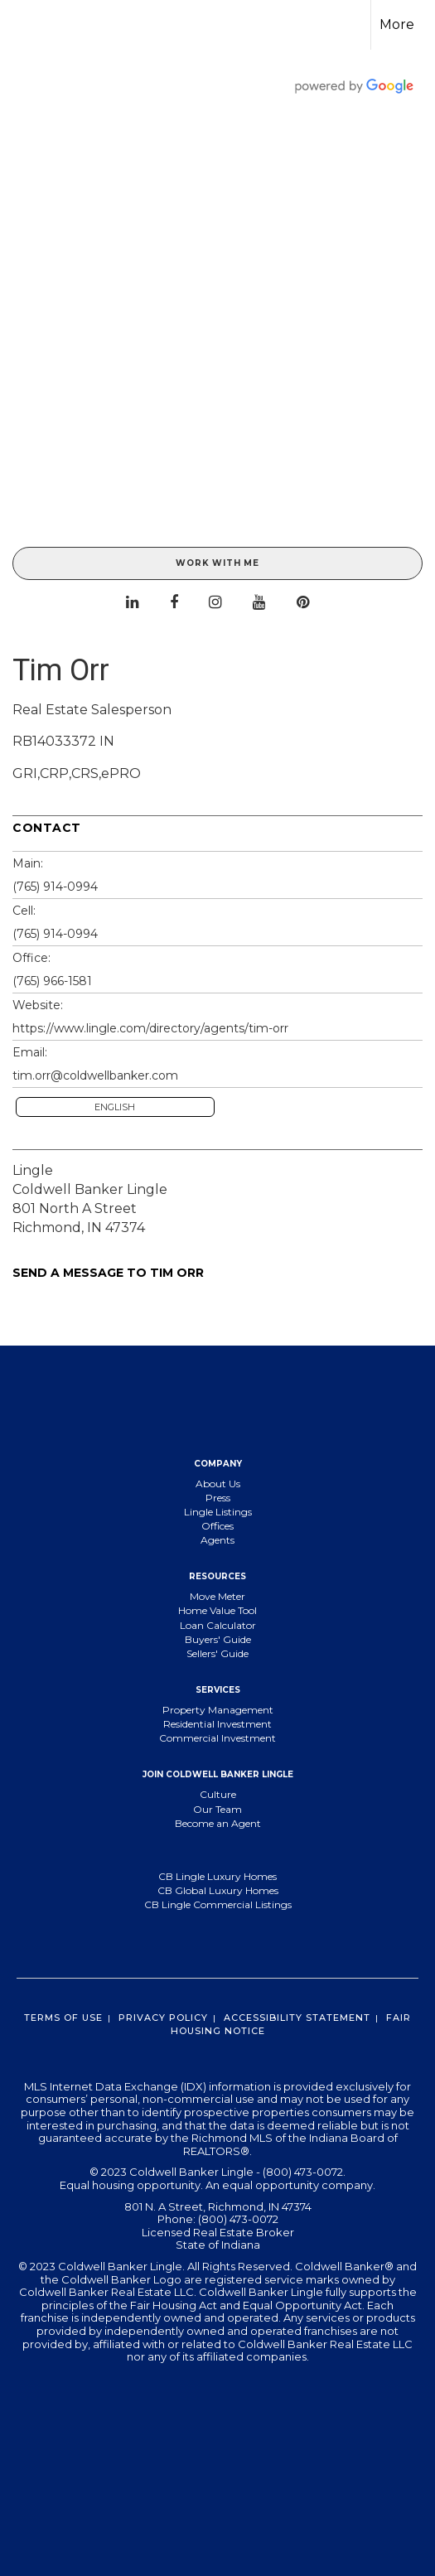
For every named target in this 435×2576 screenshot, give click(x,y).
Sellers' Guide (217, 1653)
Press (217, 1497)
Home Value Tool (217, 1610)
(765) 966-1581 (52, 981)
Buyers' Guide (218, 1639)
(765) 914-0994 (55, 886)
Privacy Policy (163, 2017)
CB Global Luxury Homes (217, 1890)
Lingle (32, 1170)
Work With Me (217, 563)
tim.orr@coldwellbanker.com (95, 1075)
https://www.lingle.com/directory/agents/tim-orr (150, 1028)
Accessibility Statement (297, 2017)
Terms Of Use (63, 2017)
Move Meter (217, 1596)
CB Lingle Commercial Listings (218, 1904)
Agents (217, 1540)
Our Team (217, 1809)
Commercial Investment (217, 1738)
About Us (218, 1483)
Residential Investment (217, 1724)
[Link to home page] (26, 25)
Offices (217, 1526)
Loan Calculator (218, 1625)
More (396, 24)
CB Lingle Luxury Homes (217, 1876)
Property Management (217, 1710)
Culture (218, 1794)
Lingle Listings (218, 1511)
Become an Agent (218, 1823)
